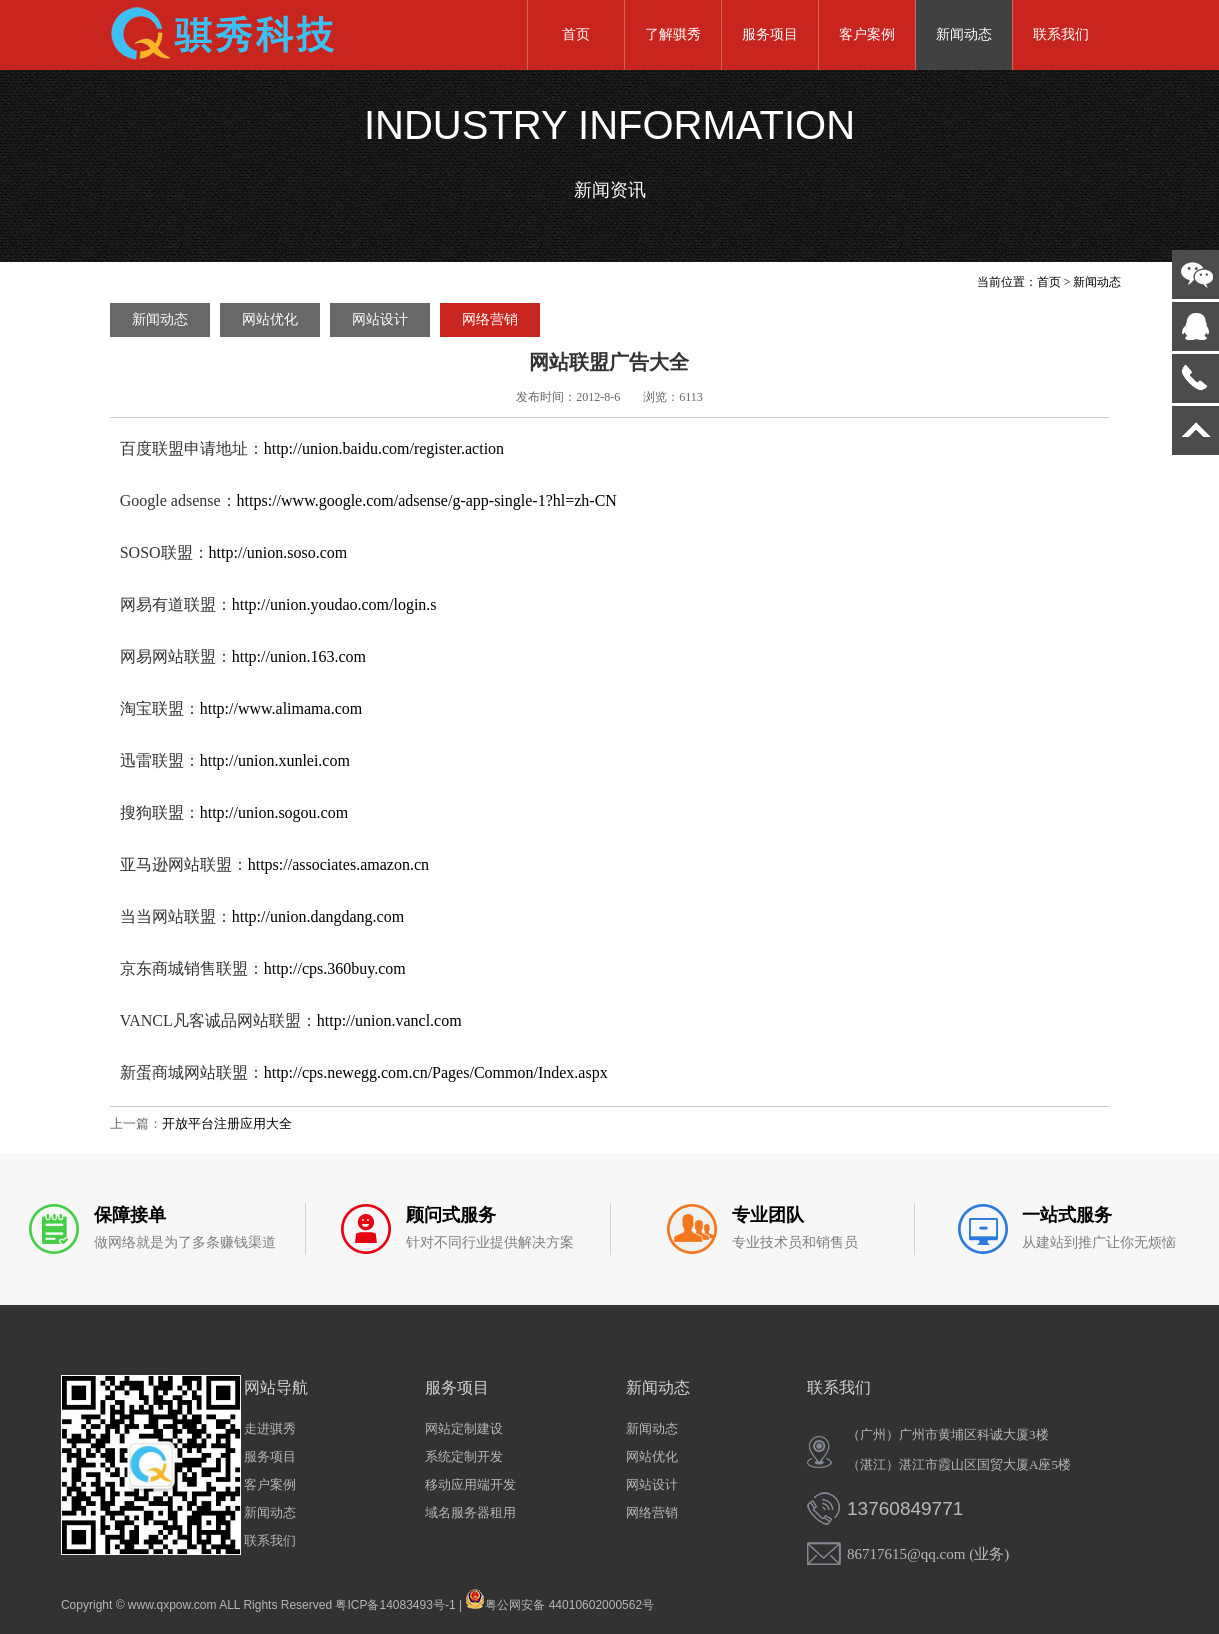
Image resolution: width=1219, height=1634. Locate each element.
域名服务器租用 (470, 1512)
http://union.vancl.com (389, 1020)
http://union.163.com (299, 656)
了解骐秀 (673, 34)
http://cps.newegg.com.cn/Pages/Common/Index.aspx (436, 1072)
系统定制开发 (464, 1456)
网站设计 (380, 319)
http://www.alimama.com (281, 708)
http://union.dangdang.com (318, 916)
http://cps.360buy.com (335, 968)
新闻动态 (964, 34)
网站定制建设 (464, 1428)
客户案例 (867, 34)
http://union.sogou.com (274, 812)
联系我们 (1061, 34)
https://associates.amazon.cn (338, 864)
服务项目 (770, 34)
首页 (576, 34)
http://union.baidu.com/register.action (384, 448)
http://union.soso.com (278, 552)
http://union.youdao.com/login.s (334, 604)
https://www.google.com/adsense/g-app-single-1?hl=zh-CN (427, 500)
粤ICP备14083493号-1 (395, 1605)
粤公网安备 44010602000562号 (559, 1599)
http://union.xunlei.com (275, 760)
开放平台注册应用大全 (227, 1123)
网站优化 (270, 319)
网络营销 (490, 319)
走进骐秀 (270, 1428)
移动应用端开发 (470, 1484)
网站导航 (276, 1387)
